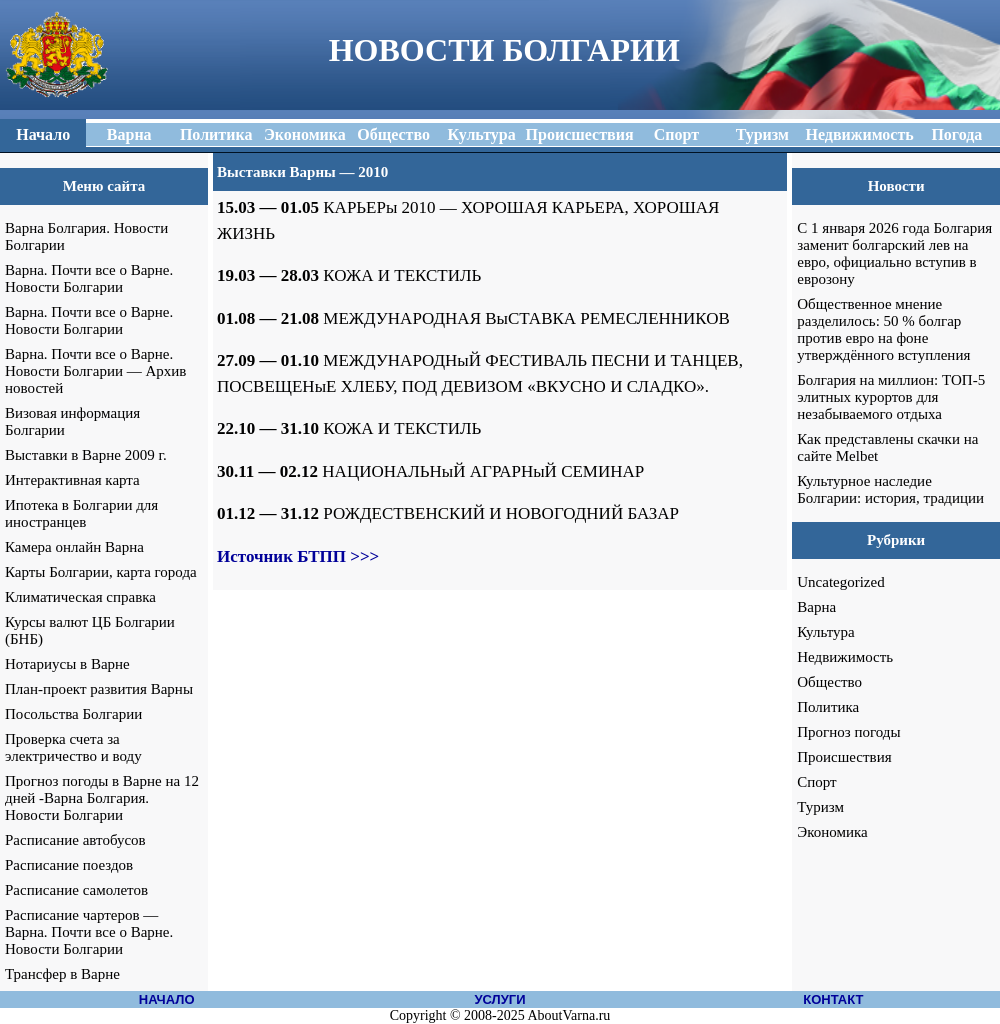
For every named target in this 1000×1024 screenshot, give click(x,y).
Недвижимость (845, 657)
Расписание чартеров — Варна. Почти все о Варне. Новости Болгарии (89, 932)
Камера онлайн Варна (74, 547)
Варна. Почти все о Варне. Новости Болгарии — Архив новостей (95, 371)
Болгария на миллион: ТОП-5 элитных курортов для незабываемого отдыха (891, 397)
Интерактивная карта (72, 480)
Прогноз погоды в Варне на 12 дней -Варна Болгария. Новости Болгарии (102, 798)
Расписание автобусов (75, 840)
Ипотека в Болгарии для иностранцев (81, 513)
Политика (828, 707)
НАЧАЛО (167, 999)
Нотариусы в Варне (67, 664)
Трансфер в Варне (62, 974)
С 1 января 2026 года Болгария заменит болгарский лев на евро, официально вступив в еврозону (894, 253)
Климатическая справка (80, 597)
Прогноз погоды (848, 732)
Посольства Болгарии (73, 714)
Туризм (820, 807)
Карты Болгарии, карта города (101, 572)
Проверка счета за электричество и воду (73, 747)
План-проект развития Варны (99, 689)
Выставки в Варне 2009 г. (86, 455)
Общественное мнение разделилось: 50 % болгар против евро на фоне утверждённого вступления (883, 329)
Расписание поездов (69, 865)
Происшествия (844, 757)
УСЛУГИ (499, 999)
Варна (816, 607)
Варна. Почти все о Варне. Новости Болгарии (89, 278)
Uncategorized (840, 582)
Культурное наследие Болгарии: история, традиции (890, 489)
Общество (829, 682)
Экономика (832, 832)
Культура (826, 632)
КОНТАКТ (833, 999)
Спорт (816, 782)
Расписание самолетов (76, 890)
